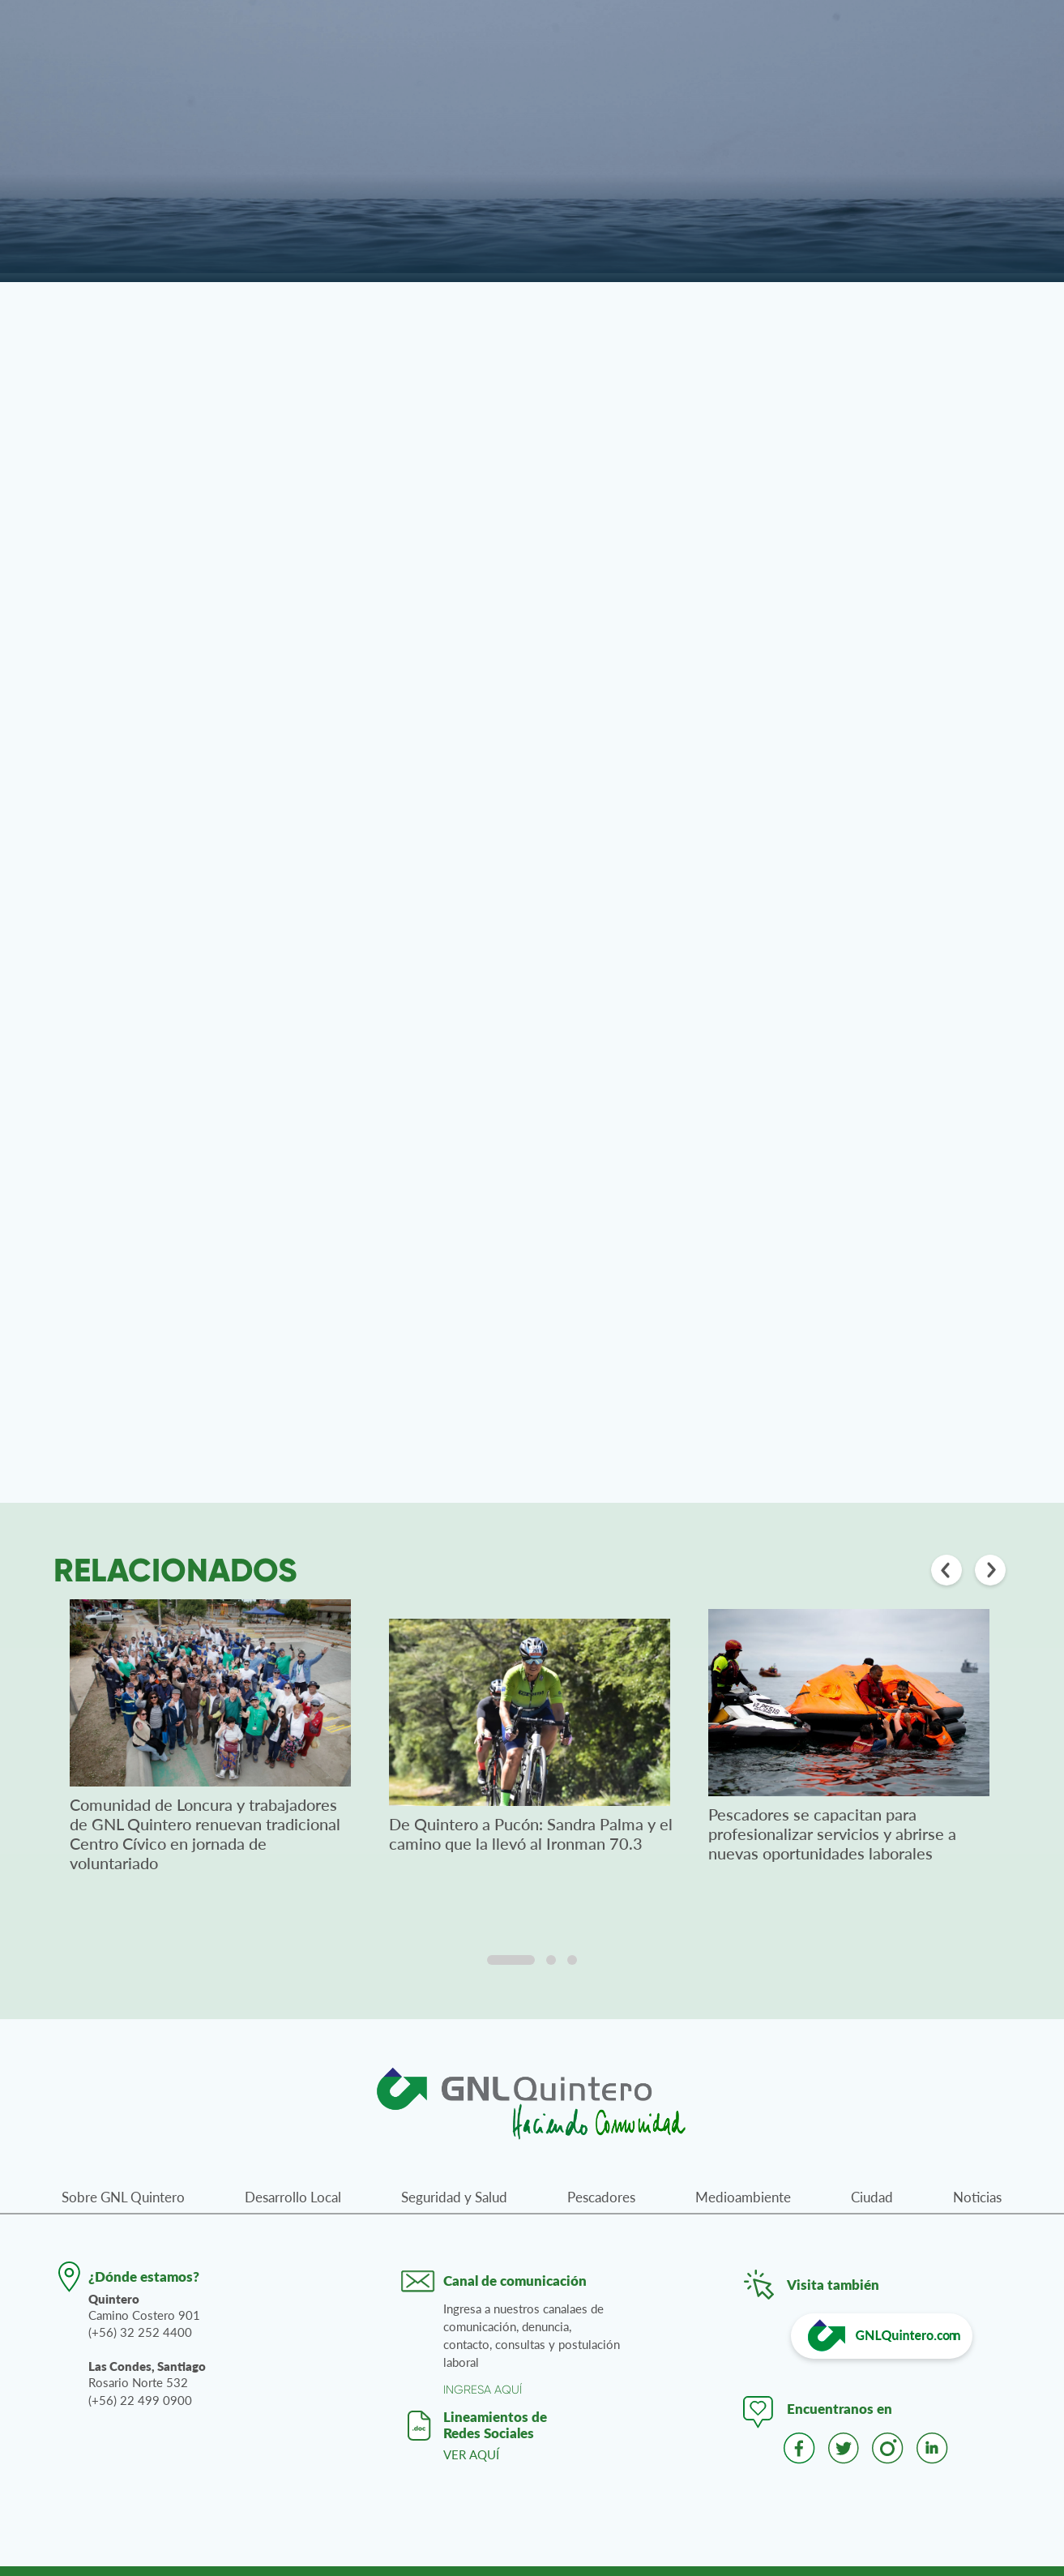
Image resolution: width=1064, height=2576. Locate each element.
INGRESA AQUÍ (482, 2389)
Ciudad (872, 2197)
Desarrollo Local (293, 2197)
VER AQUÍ (471, 2455)
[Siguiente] (990, 1571)
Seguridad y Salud (454, 2197)
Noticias (977, 2197)
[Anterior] (946, 1571)
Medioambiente (743, 2197)
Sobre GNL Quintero (123, 2197)
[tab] (511, 1960)
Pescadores (601, 2197)
